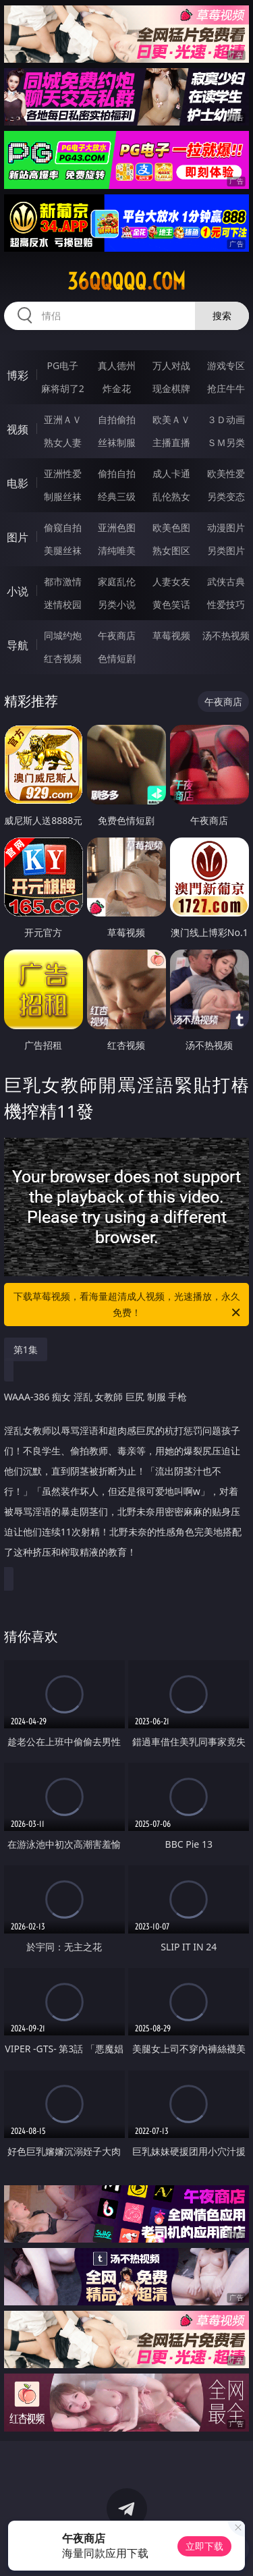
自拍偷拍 (117, 419)
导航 (17, 645)
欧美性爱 (226, 473)
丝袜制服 (117, 442)
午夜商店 (117, 635)
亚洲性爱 (63, 473)
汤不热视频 (226, 635)
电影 (17, 483)
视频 (17, 429)
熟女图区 (171, 550)
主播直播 (171, 442)
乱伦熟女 (171, 496)
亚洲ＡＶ (63, 419)
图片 (17, 537)
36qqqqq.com (126, 281)
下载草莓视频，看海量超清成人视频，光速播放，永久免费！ (128, 1305)
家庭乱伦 (117, 581)
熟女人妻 (63, 442)
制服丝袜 (63, 496)
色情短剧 (117, 658)
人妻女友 (171, 581)
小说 (17, 591)
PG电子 (62, 365)
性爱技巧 (226, 604)
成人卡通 (171, 473)
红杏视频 (63, 658)
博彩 (17, 375)
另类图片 (226, 550)
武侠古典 (226, 581)
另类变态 (226, 496)
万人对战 (171, 365)
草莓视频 (171, 635)
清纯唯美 (117, 550)
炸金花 (117, 388)
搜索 (222, 315)
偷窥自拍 (63, 527)
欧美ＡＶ (171, 419)
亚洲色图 (117, 527)
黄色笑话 (171, 604)
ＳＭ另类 (226, 442)
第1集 (25, 1349)
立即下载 (204, 2546)
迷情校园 (63, 604)
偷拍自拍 (117, 473)
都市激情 (63, 581)
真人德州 (117, 365)
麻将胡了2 (62, 388)
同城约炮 (63, 635)
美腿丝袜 (63, 550)
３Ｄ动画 (226, 419)
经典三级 (117, 496)
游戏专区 (226, 365)
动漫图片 (226, 527)
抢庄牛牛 (226, 388)
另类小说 (117, 604)
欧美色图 (171, 527)
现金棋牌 (171, 388)
